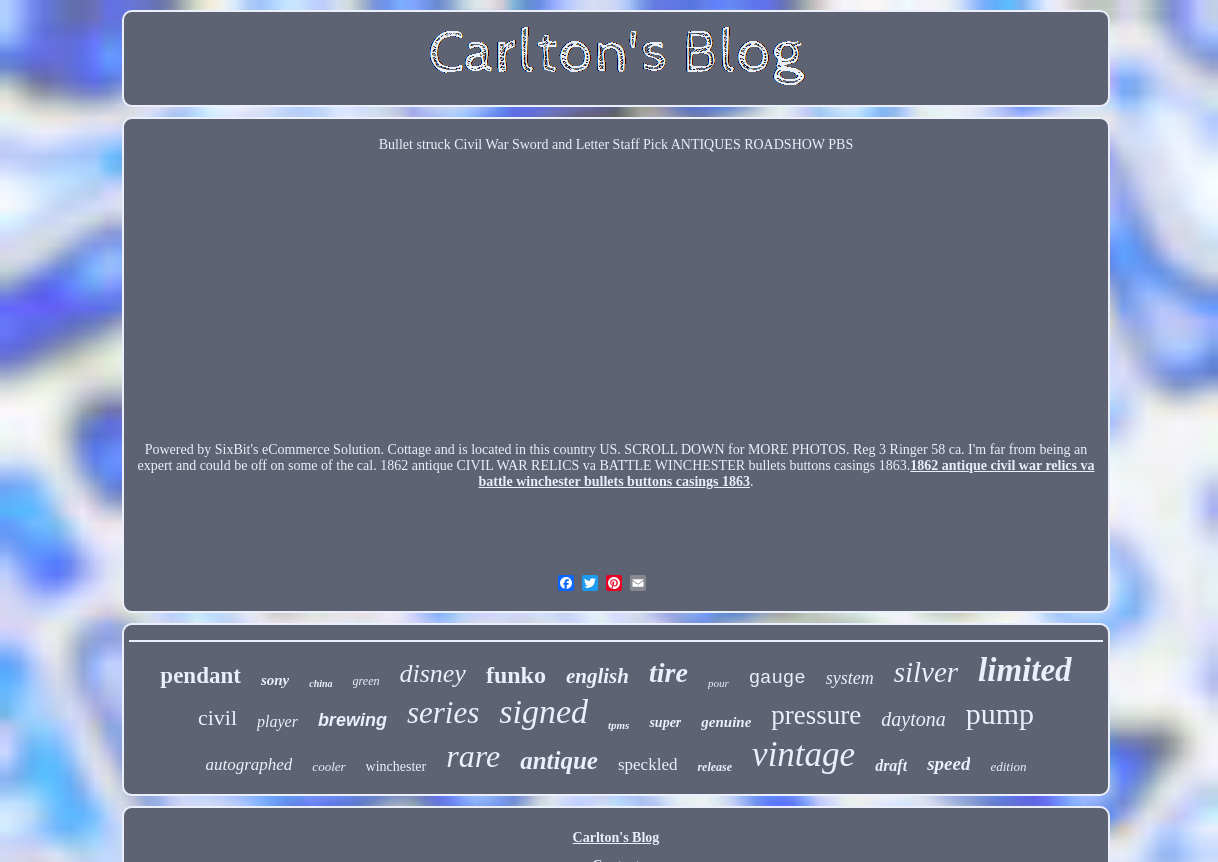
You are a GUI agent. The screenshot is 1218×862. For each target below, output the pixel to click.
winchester (396, 766)
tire (668, 672)
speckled (647, 764)
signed (543, 711)
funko (516, 675)
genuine (726, 722)
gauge (777, 678)
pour (718, 683)
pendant (200, 675)
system (850, 678)
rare (473, 756)
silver (926, 672)
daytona (913, 719)
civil (217, 717)
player (277, 721)
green (366, 681)
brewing (352, 720)
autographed (248, 764)
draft (891, 765)
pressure (816, 715)
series (443, 712)
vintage (803, 754)
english (597, 676)
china (320, 683)
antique (559, 760)
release (714, 767)
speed (948, 763)
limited (1025, 670)
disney (432, 673)
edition (1008, 766)
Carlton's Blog (616, 837)
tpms (618, 725)
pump (1000, 713)
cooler (328, 766)
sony (275, 680)
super (665, 722)
